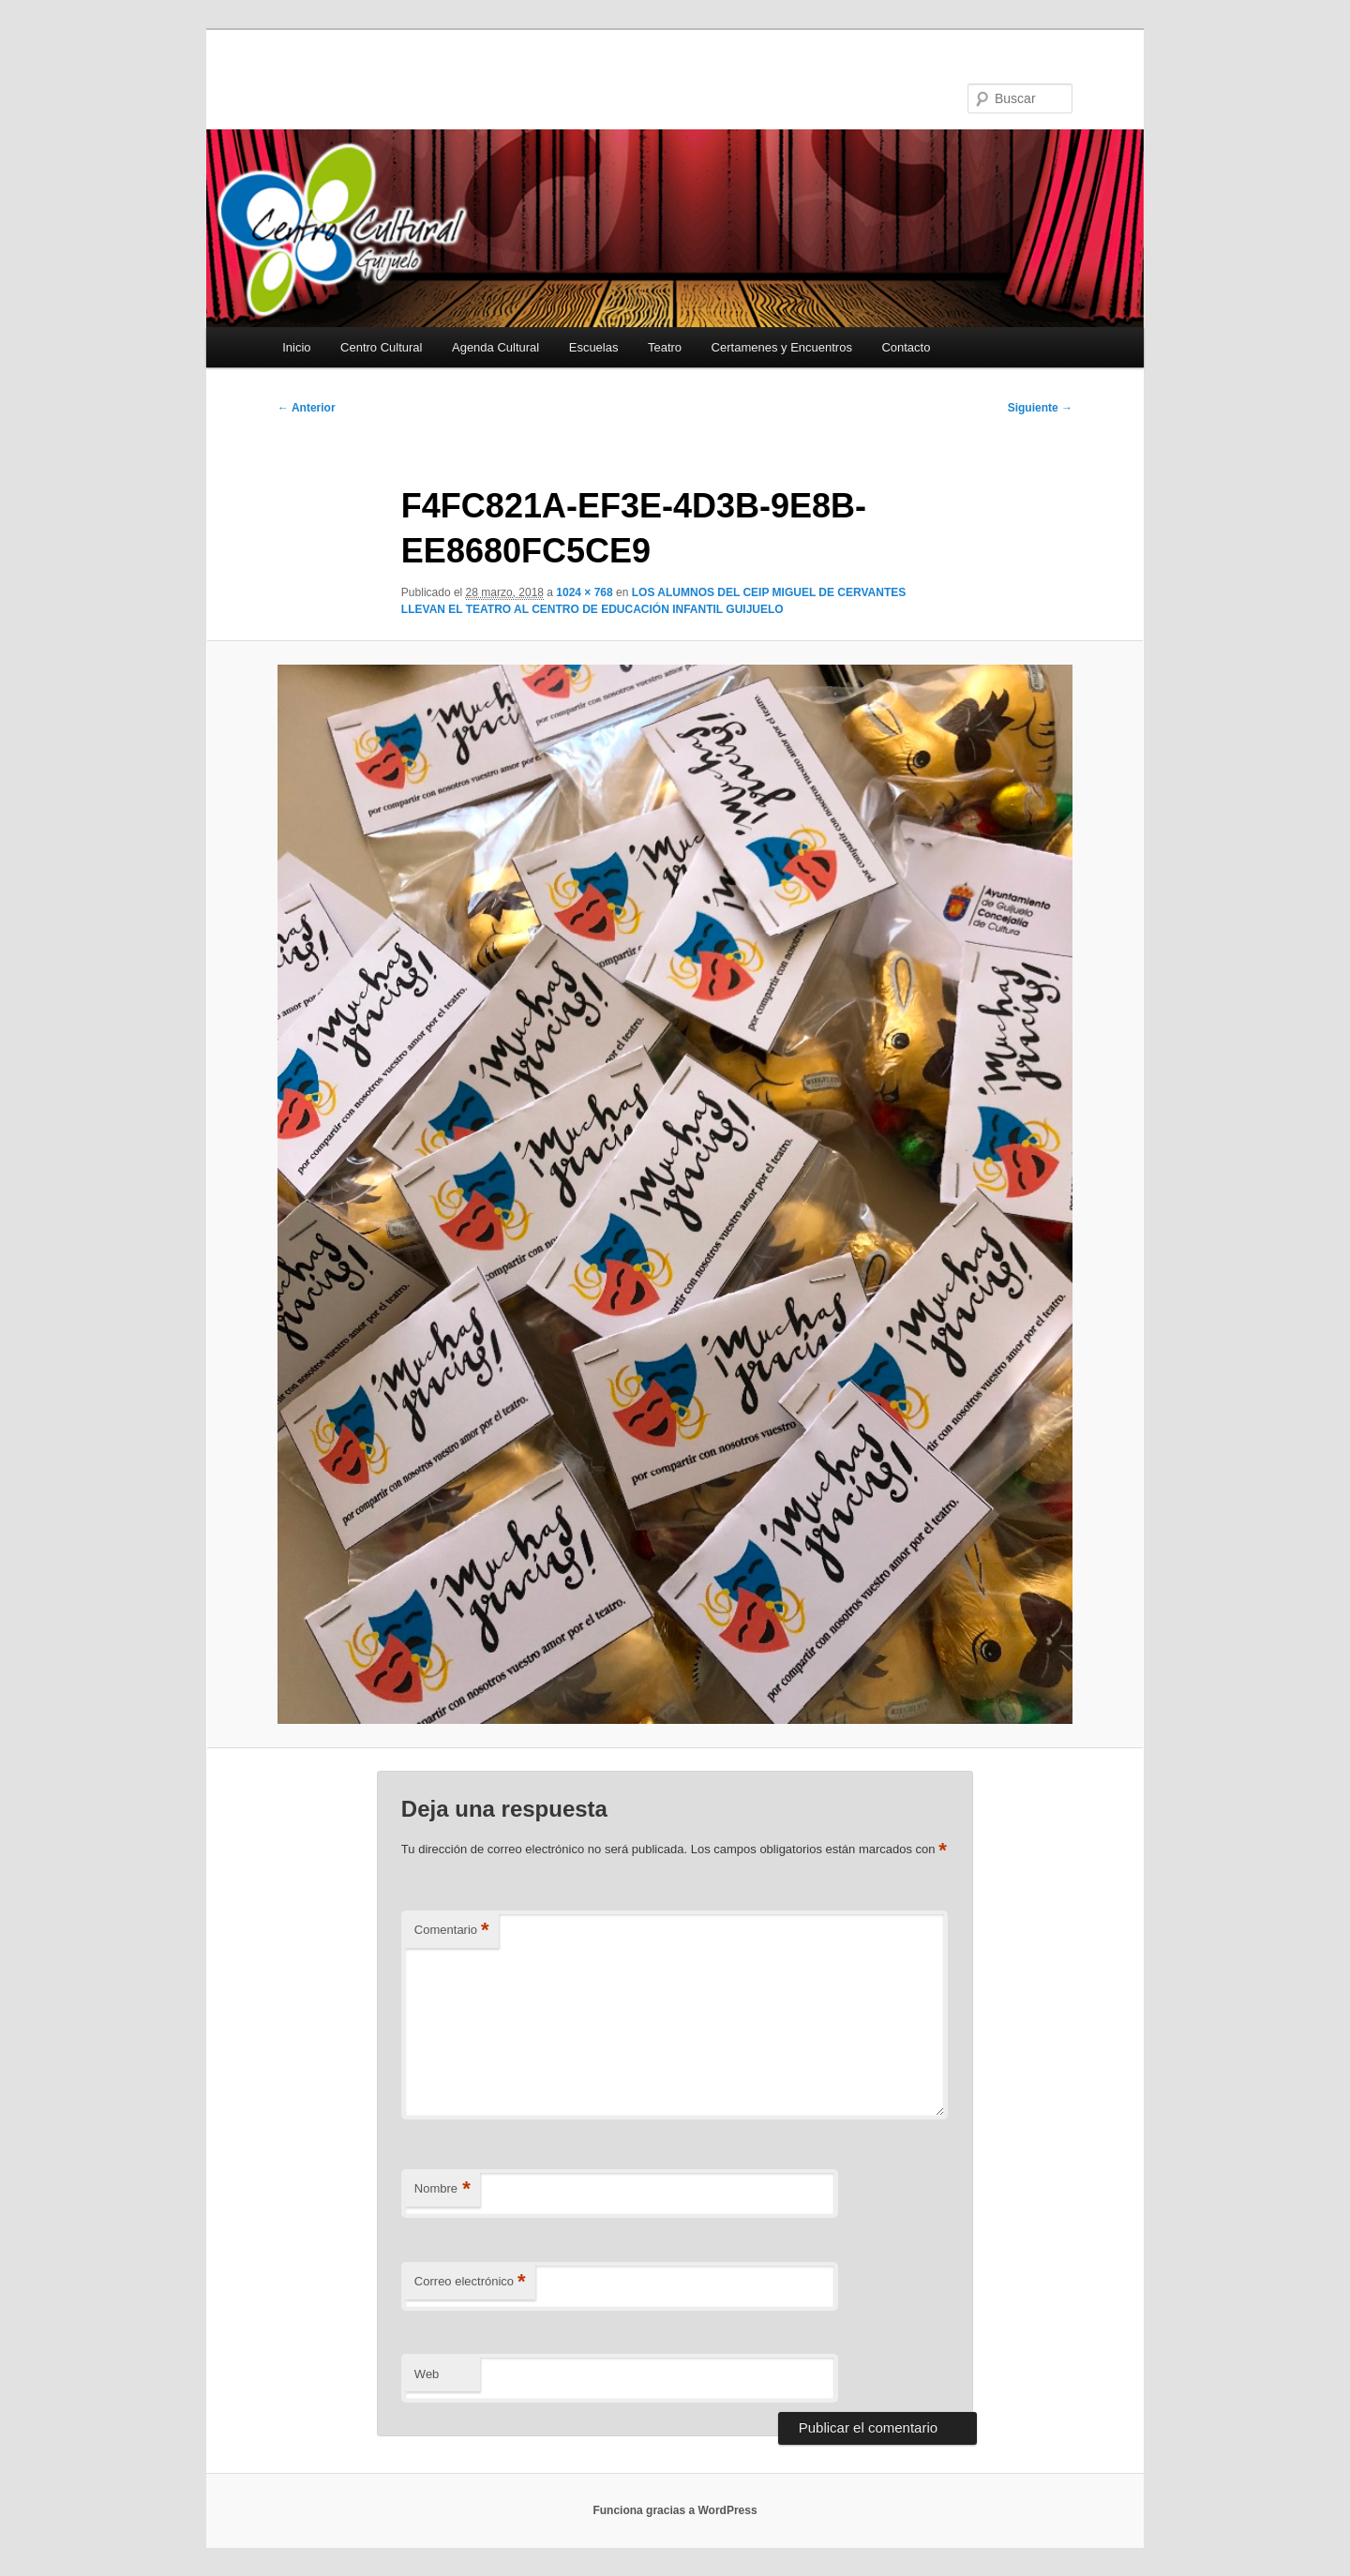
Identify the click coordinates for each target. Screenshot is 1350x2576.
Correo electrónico (470, 2282)
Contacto (905, 347)
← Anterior (307, 407)
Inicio (296, 347)
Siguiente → (1040, 407)
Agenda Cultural (495, 347)
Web (427, 2374)
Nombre (442, 2189)
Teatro (665, 347)
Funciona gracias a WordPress (674, 2510)
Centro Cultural (381, 347)
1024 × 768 (584, 592)
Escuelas (594, 347)
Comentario (451, 1930)
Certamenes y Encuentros (782, 347)
